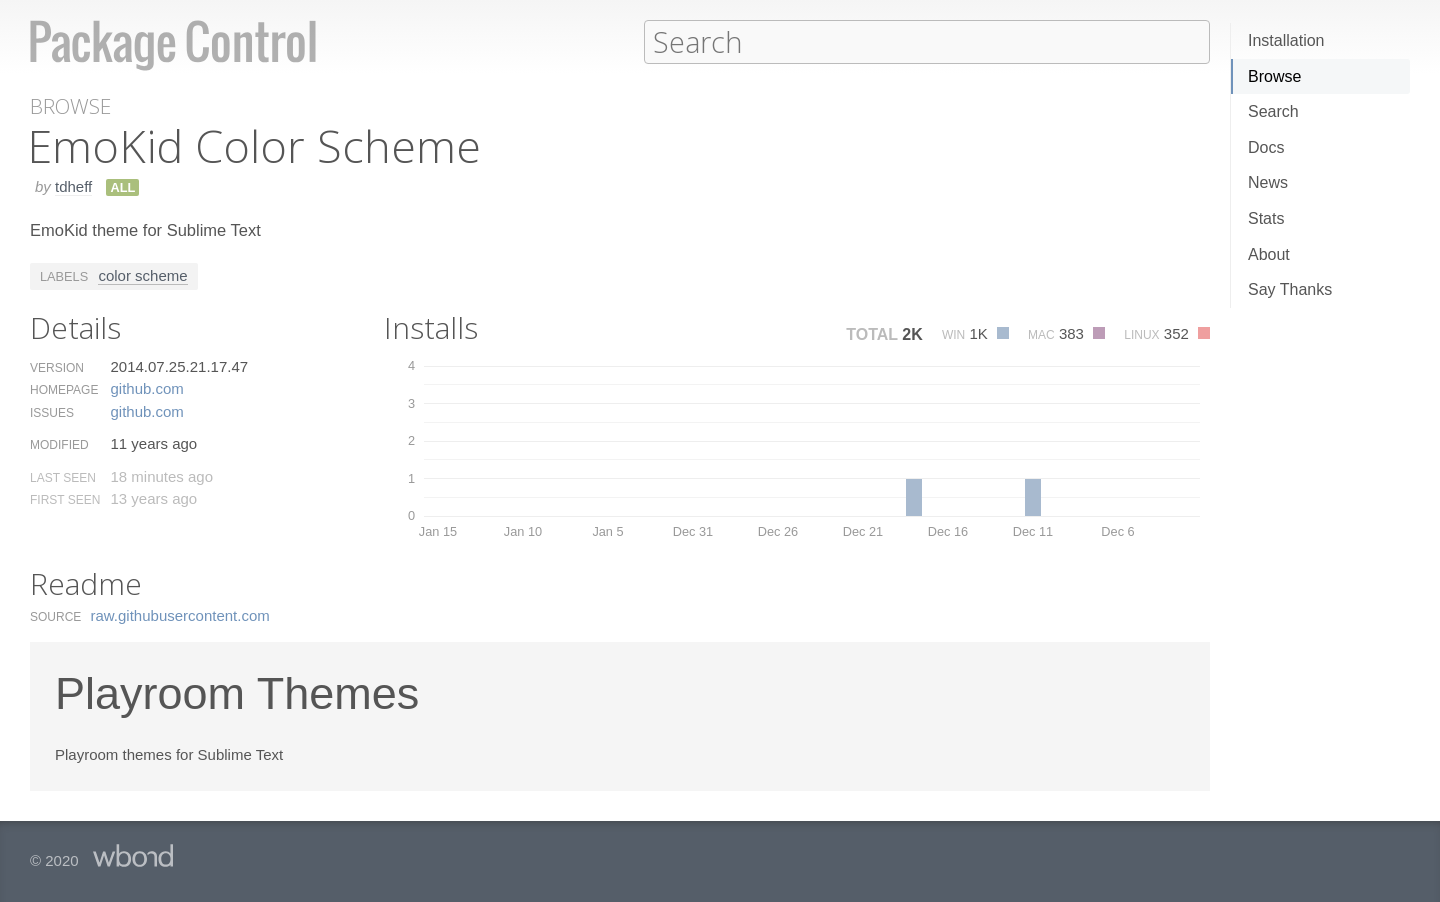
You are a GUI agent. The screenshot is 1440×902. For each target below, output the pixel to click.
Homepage (64, 389)
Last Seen (63, 477)
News (1268, 182)
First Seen (65, 499)
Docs (1266, 147)
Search (1273, 111)
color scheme (142, 274)
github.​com (146, 387)
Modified (59, 444)
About (1269, 254)
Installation (1286, 40)
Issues (52, 412)
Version (57, 367)
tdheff (73, 185)
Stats (1266, 218)
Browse (1274, 76)
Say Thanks (1290, 289)
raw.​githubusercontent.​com (180, 614)
